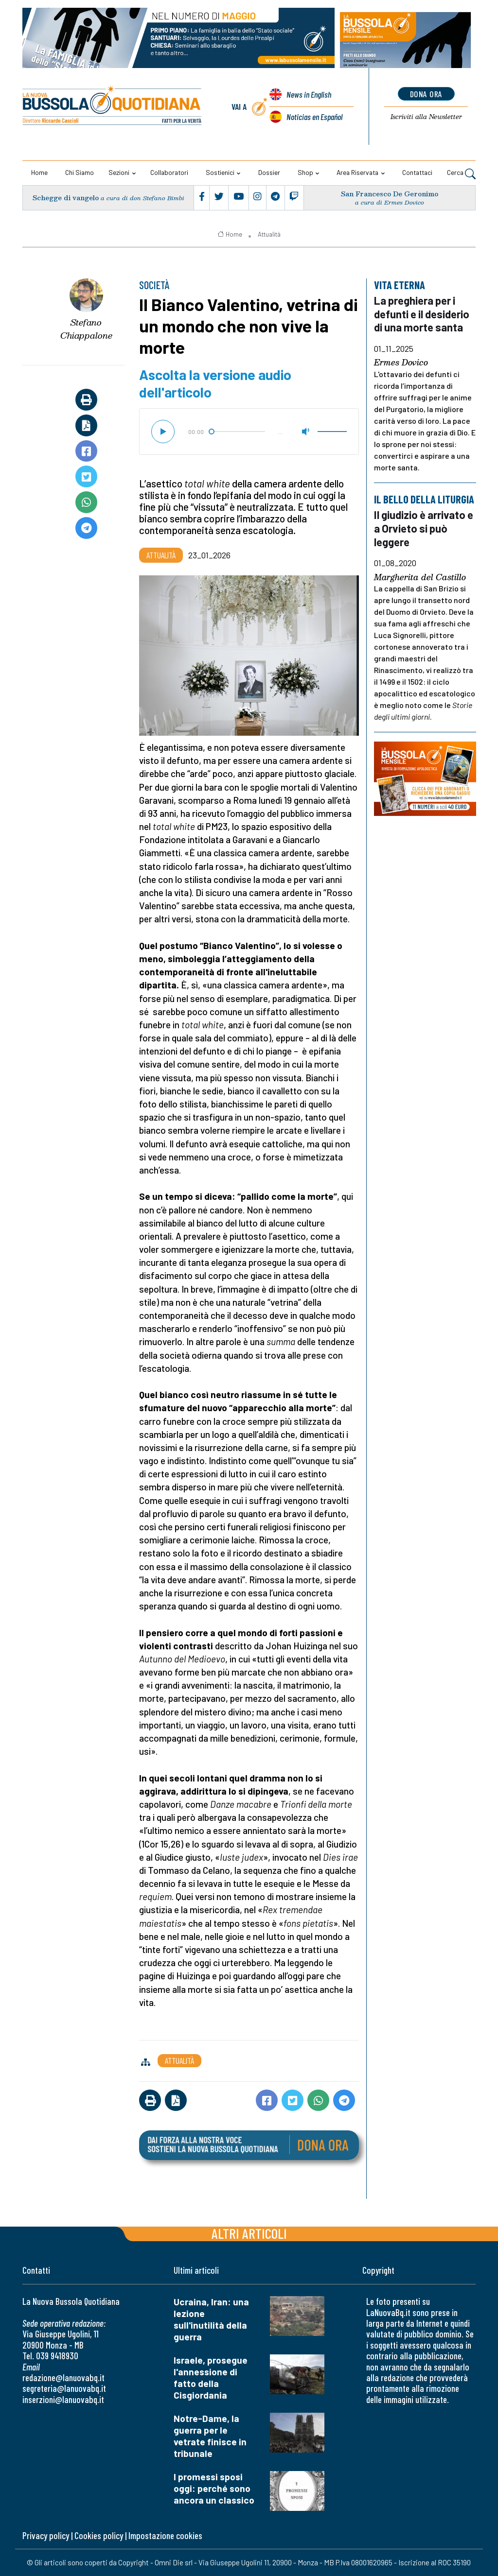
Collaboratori (169, 172)
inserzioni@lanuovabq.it (63, 2399)
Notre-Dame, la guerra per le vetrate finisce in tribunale (210, 2436)
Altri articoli (249, 2233)
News (308, 94)
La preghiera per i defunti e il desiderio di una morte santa (421, 313)
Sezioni (118, 172)
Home (39, 172)
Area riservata (357, 172)
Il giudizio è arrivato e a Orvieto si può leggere (423, 528)
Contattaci (417, 172)
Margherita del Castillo (420, 577)
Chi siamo (79, 172)
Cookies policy (98, 2535)
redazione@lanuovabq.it (63, 2377)
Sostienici (220, 172)
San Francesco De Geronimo (389, 193)
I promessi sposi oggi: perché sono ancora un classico (214, 2488)
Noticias (314, 116)
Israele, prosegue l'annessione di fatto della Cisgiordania (211, 2377)
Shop (305, 172)
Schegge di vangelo (66, 197)
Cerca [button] (461, 173)
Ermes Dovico (401, 363)
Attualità (269, 234)
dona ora (426, 93)
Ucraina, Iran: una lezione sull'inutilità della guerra (211, 2319)
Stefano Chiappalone (86, 329)
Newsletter (426, 116)
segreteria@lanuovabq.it (64, 2388)
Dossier (269, 172)
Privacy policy (45, 2535)
